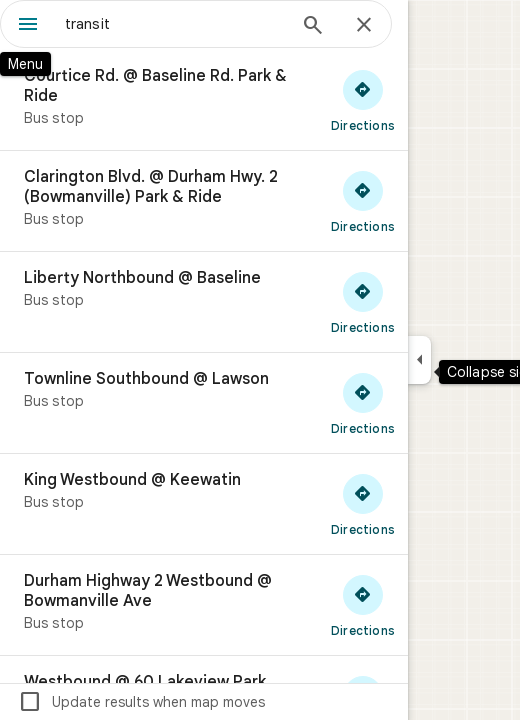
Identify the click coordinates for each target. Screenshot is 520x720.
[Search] (313, 27)
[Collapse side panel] (419, 360)
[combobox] (175, 24)
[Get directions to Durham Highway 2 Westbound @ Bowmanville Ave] (363, 605)
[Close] (364, 26)
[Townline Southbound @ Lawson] (204, 403)
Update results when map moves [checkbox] (141, 702)
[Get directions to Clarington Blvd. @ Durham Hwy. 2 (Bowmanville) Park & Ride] (363, 201)
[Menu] (28, 26)
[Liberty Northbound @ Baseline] (204, 302)
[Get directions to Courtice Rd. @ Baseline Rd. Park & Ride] (363, 100)
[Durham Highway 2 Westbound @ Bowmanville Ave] (204, 605)
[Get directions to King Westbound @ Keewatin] (363, 504)
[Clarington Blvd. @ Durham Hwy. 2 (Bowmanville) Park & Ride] (204, 201)
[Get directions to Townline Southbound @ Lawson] (363, 403)
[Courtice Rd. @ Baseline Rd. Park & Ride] (204, 100)
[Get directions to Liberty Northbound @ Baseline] (363, 302)
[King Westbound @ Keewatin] (204, 504)
